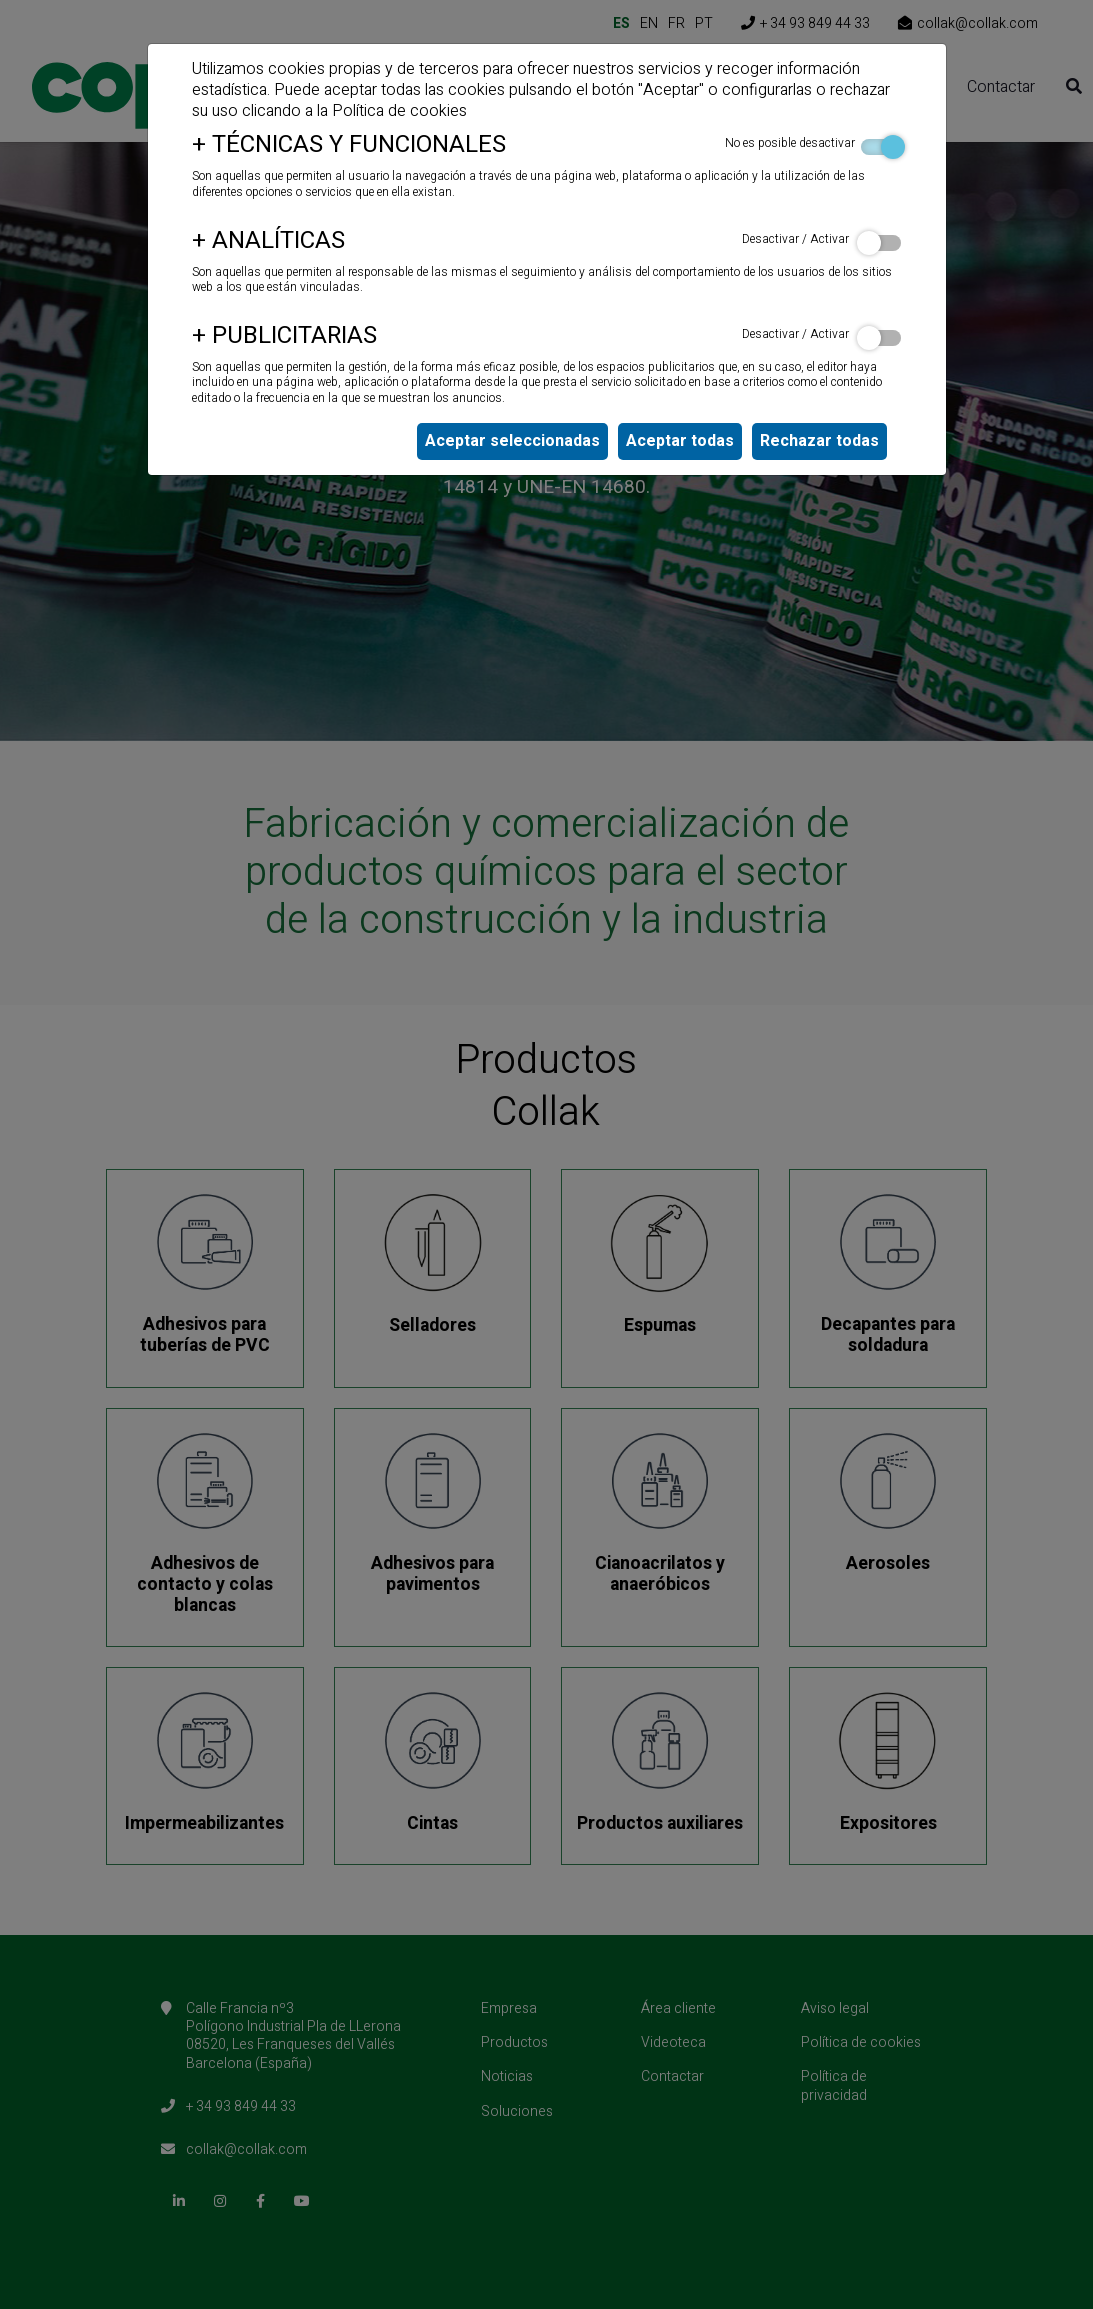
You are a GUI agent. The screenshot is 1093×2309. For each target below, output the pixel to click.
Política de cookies (399, 111)
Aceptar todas (680, 441)
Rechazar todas (819, 441)
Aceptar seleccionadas (512, 441)
